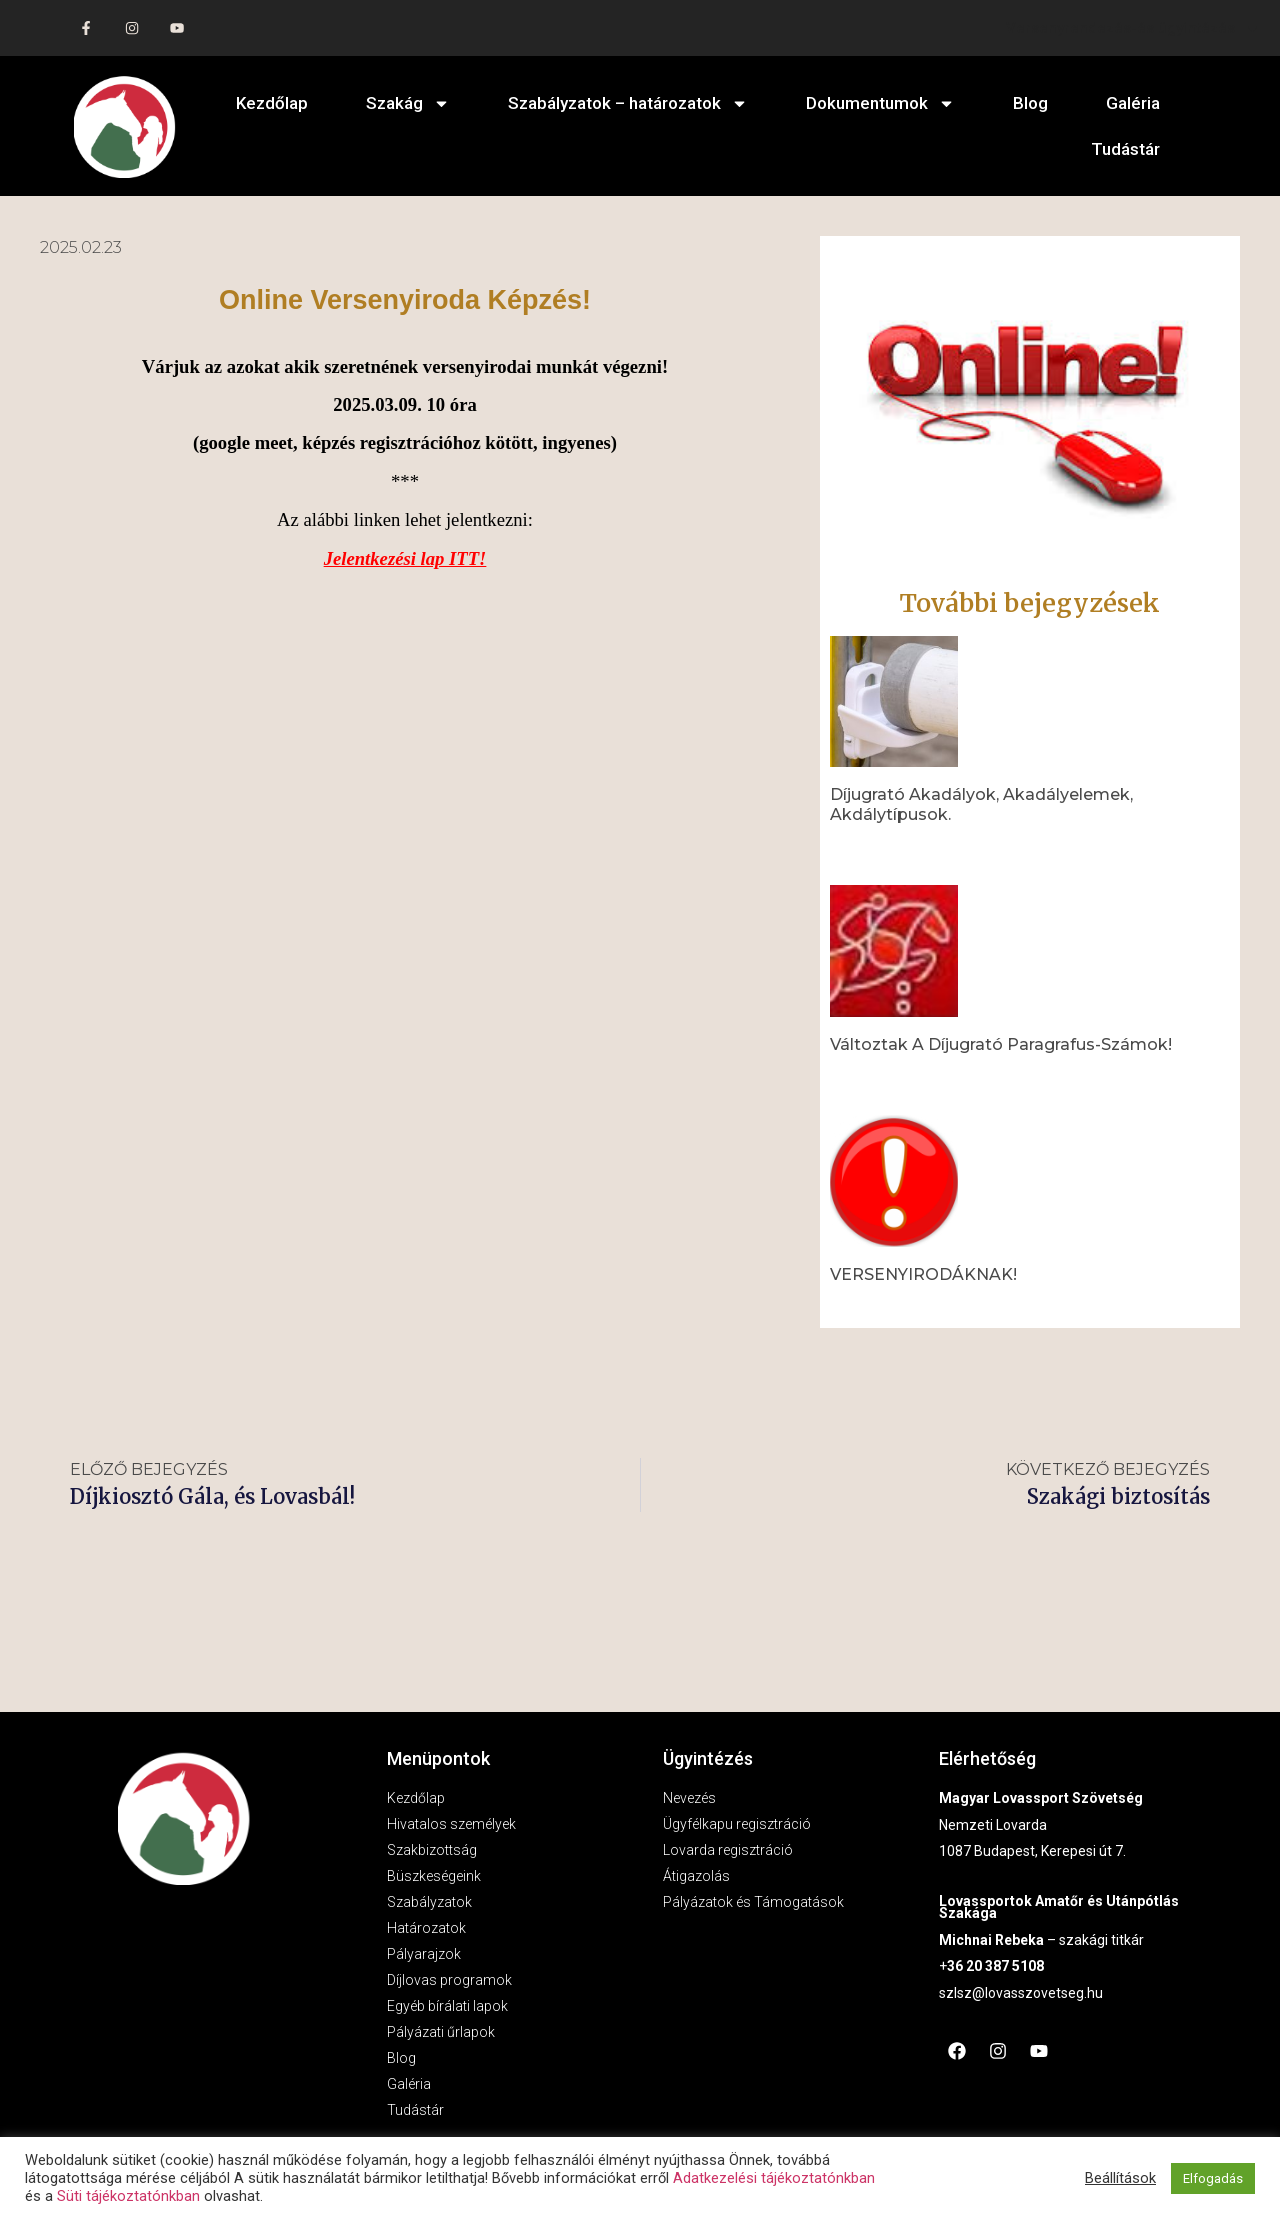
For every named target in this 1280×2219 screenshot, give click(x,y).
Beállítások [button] (1120, 2178)
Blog (1030, 103)
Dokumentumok (880, 103)
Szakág (408, 103)
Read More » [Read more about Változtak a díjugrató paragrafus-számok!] (864, 1077)
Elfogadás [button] (1213, 2178)
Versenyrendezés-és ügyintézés (1133, 28)
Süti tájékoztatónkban (128, 2196)
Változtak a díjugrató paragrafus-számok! (1001, 1044)
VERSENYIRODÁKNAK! (923, 1274)
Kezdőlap (272, 103)
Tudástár (1125, 149)
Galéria (1133, 103)
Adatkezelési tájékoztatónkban (774, 2178)
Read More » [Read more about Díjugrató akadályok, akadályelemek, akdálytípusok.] (864, 847)
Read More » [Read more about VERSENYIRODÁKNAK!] (864, 1307)
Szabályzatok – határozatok (628, 103)
